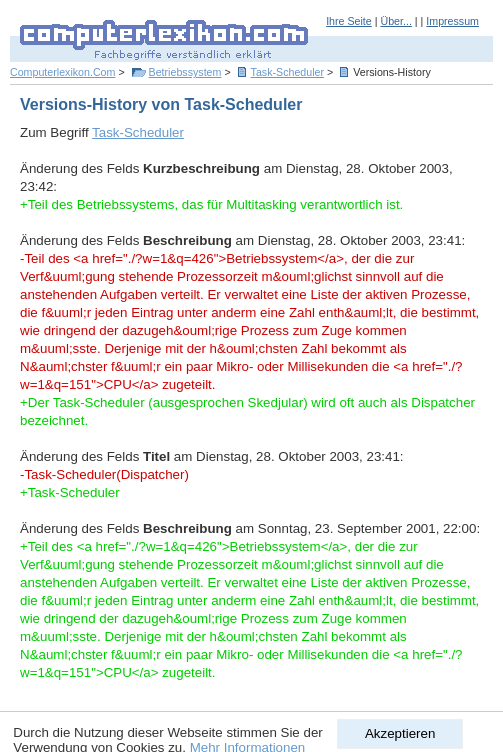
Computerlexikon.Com (62, 72)
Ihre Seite (349, 21)
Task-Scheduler (287, 72)
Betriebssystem (185, 72)
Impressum (452, 21)
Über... (395, 21)
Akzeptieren (400, 733)
